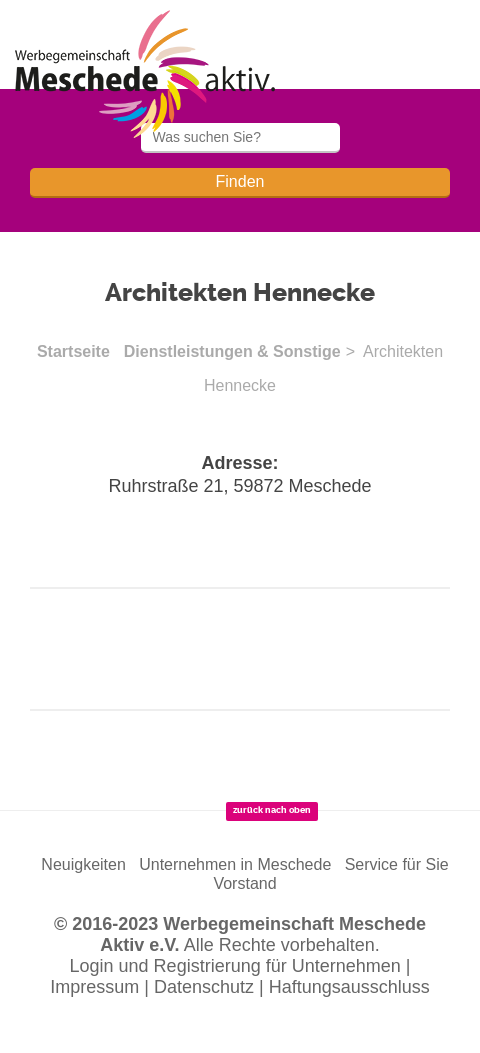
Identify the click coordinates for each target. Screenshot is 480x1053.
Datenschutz (204, 987)
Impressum (94, 987)
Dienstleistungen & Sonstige (232, 351)
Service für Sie (397, 864)
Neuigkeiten (83, 864)
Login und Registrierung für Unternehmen (235, 966)
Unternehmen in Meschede (235, 864)
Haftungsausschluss (349, 987)
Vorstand (244, 883)
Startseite (73, 351)
